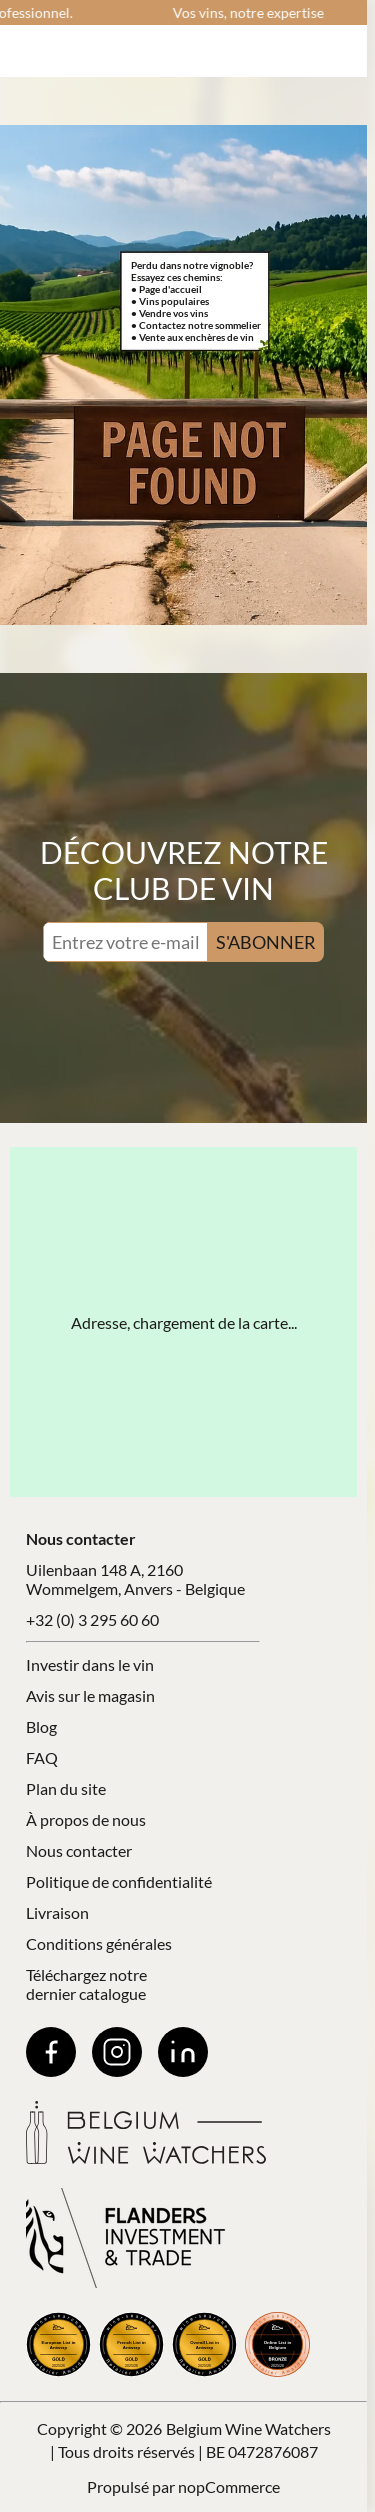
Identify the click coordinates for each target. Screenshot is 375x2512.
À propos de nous (86, 1819)
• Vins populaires (170, 301)
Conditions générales (99, 1943)
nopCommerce (229, 2486)
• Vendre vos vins (169, 313)
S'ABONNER (266, 942)
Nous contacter (79, 1850)
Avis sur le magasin (90, 1695)
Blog (41, 1726)
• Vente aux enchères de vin (192, 337)
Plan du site (66, 1788)
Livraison (57, 1912)
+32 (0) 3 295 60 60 (92, 1619)
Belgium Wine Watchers (248, 2428)
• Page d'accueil (166, 289)
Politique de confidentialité (119, 1881)
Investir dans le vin (90, 1664)
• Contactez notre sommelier (196, 325)
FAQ (42, 1757)
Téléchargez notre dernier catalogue (86, 1984)
